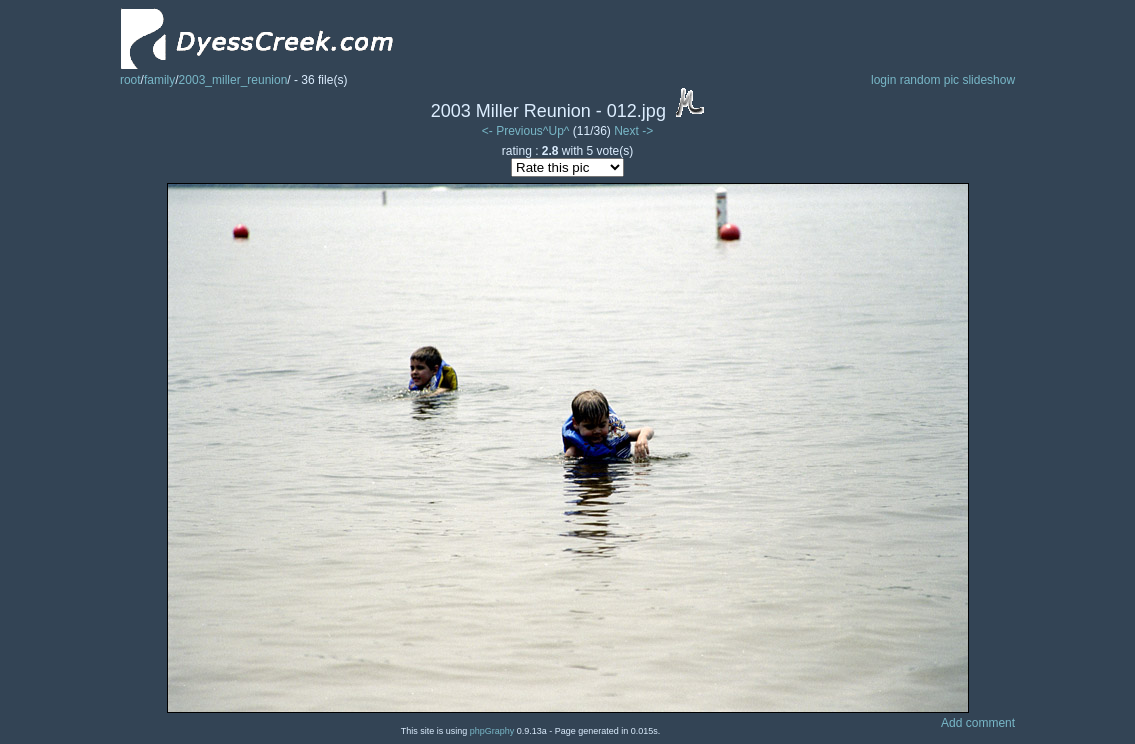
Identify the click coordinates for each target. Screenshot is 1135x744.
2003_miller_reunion (233, 80)
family (159, 80)
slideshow (988, 80)
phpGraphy (492, 731)
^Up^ (556, 131)
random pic (929, 80)
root (130, 80)
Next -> (633, 131)
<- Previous (512, 131)
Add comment (978, 723)
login (883, 80)
